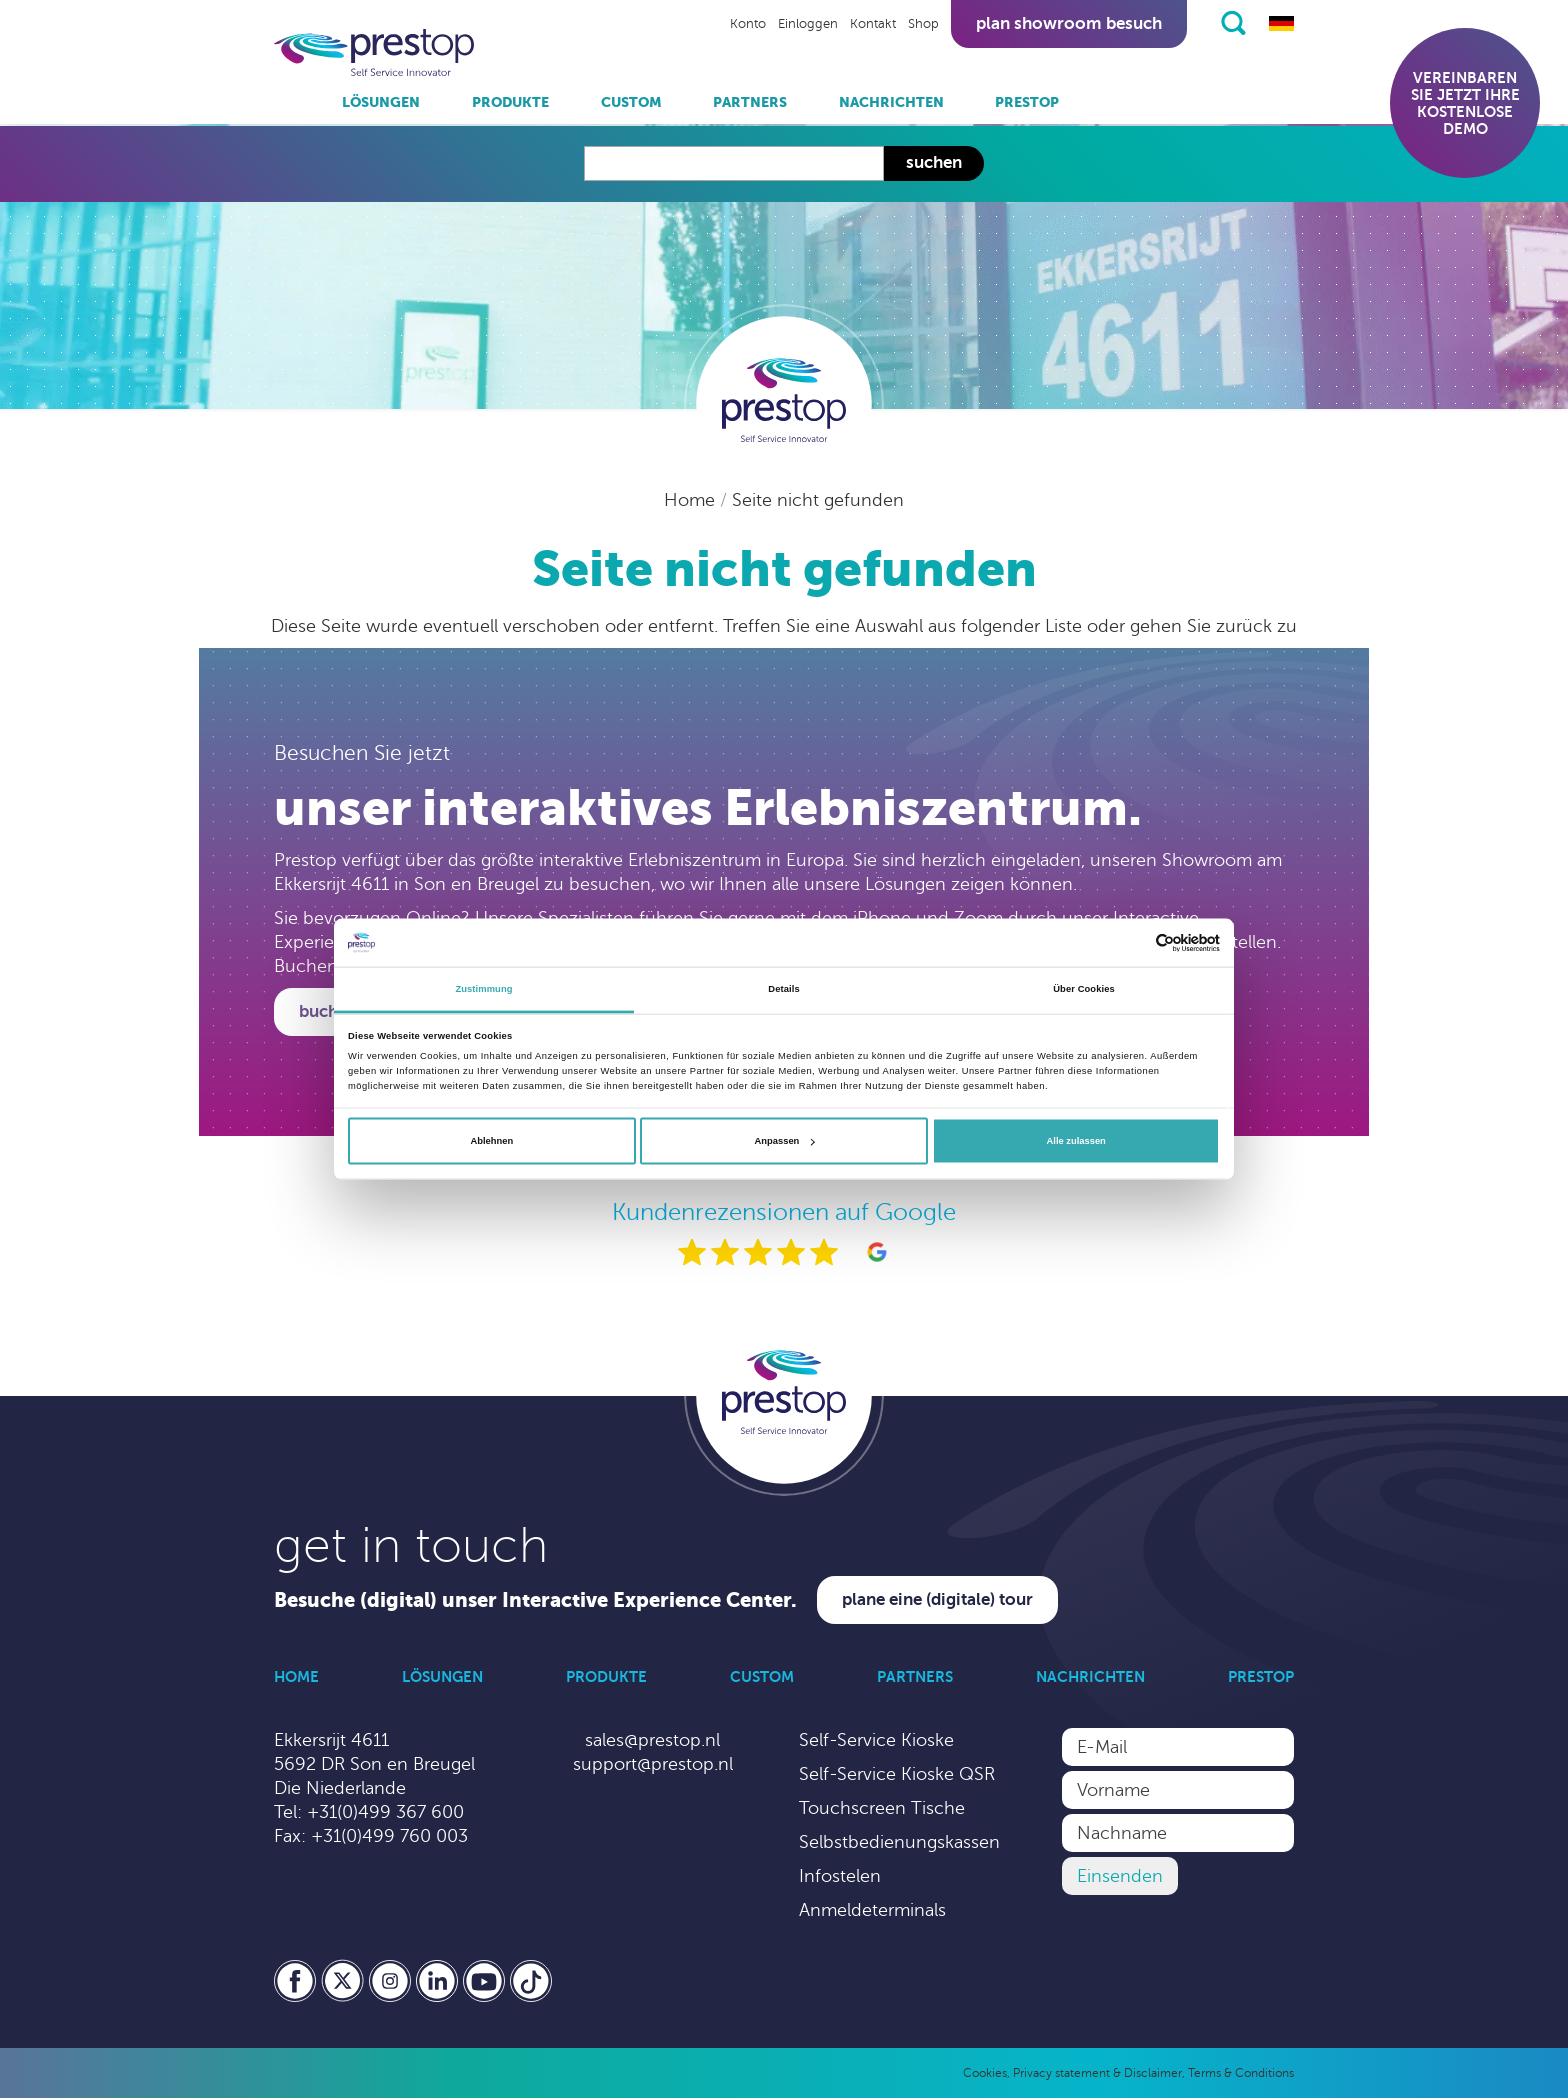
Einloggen (808, 24)
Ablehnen (491, 1141)
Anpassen (785, 1141)
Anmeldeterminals (872, 1910)
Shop (923, 24)
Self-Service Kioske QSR (897, 1774)
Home (692, 500)
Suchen (934, 162)
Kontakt (873, 24)
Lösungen (381, 102)
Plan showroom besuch (1069, 23)
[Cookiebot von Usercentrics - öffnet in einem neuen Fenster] (1132, 942)
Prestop (1027, 102)
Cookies (985, 2073)
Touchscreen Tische (882, 1808)
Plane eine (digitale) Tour (937, 1599)
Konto (748, 24)
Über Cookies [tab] (1084, 989)
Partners (750, 102)
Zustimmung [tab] (483, 989)
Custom (631, 102)
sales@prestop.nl (652, 1740)
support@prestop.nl (653, 1764)
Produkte (510, 102)
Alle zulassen (1076, 1141)
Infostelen (840, 1876)
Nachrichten (891, 102)
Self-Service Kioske (876, 1740)
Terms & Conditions (1241, 2073)
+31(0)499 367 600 (385, 1812)
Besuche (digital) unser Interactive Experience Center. (535, 1600)
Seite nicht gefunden (818, 500)
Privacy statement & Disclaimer (1097, 2073)
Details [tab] (783, 989)
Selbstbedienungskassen (899, 1842)
